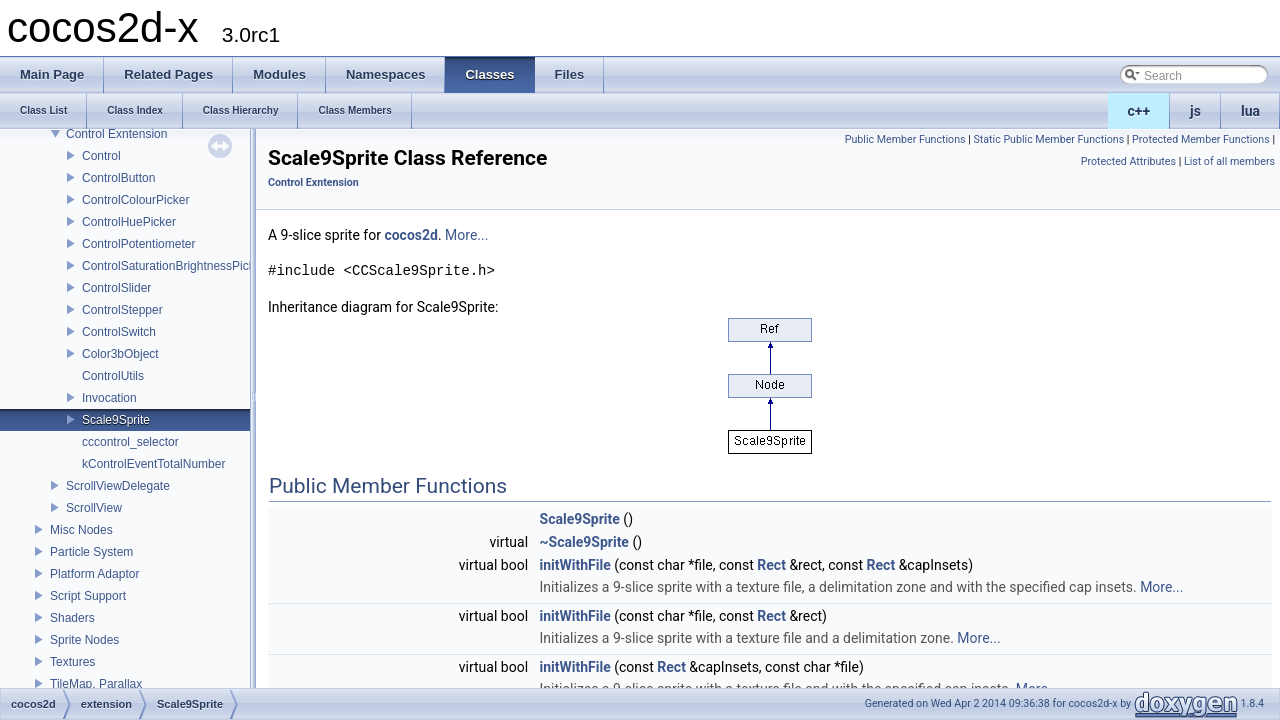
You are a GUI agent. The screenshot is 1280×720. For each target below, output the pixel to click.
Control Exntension (116, 134)
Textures (72, 662)
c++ (1139, 111)
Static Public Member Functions (1048, 139)
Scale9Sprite (116, 420)
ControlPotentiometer (138, 244)
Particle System (91, 552)
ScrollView (94, 508)
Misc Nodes (81, 530)
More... (466, 235)
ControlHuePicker (129, 222)
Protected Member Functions (1201, 139)
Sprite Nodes (84, 640)
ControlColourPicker (135, 200)
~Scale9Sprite (584, 542)
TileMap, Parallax (96, 684)
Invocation (109, 398)
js (1195, 111)
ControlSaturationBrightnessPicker (173, 266)
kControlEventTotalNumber (153, 464)
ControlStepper (122, 310)
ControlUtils (113, 376)
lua (1250, 111)
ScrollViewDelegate (118, 486)
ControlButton (118, 178)
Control (101, 156)
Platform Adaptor (94, 574)
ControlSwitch (119, 332)
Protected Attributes (1128, 161)
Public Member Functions (905, 139)
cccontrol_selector (130, 442)
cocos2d (411, 235)
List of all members (1229, 161)
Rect (771, 565)
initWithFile (575, 565)
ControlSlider (116, 288)
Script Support (88, 596)
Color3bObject (120, 354)
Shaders (72, 618)
